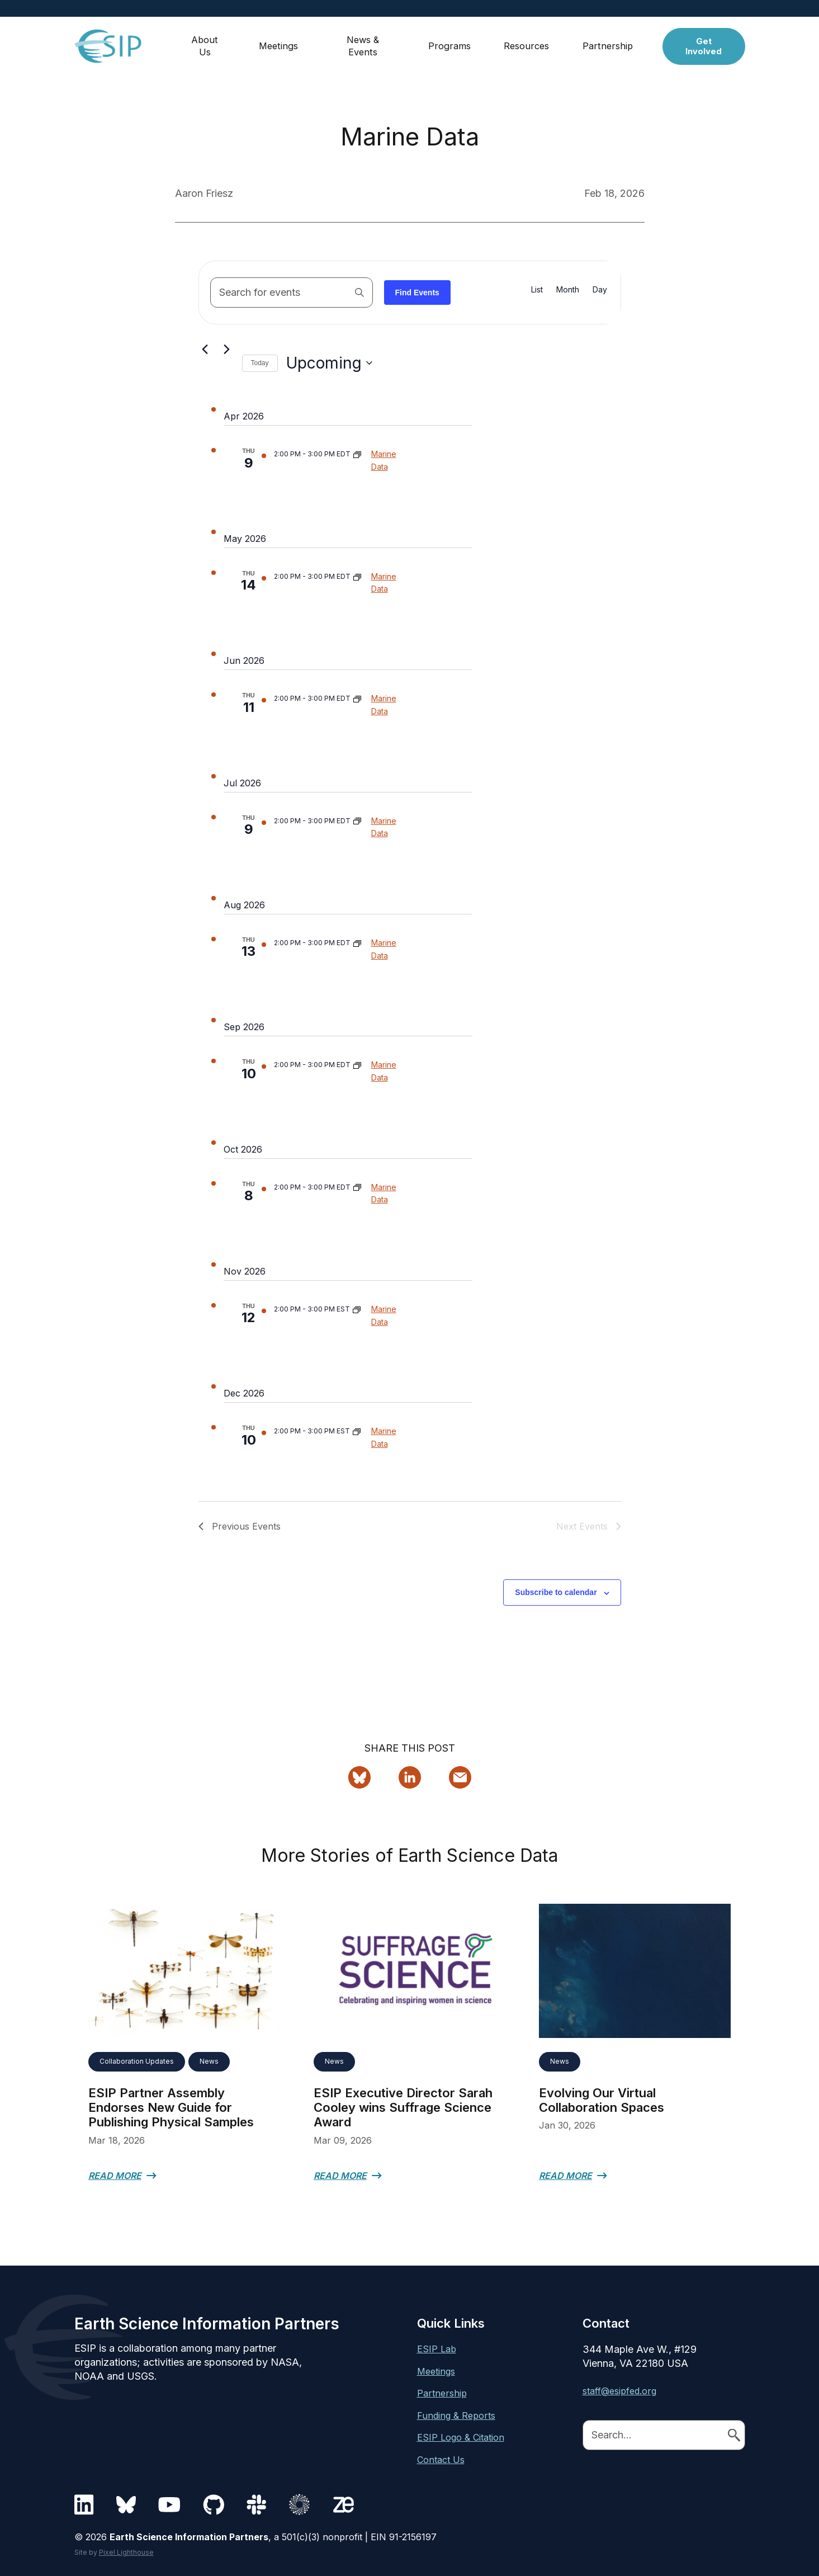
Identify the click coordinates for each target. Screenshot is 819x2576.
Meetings (280, 42)
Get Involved (705, 42)
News (209, 2061)
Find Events (417, 292)
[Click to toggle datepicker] (329, 363)
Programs (451, 42)
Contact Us (441, 2459)
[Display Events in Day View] (600, 290)
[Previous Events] (205, 349)
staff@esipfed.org (619, 2390)
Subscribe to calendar (556, 1592)
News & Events (364, 42)
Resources (529, 42)
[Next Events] (227, 349)
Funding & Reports (456, 2415)
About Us (206, 42)
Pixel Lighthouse (126, 2552)
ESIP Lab (436, 2349)
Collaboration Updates (137, 2061)
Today (260, 363)
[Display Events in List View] (537, 290)
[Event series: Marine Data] (357, 454)
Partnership (611, 42)
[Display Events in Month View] (567, 290)
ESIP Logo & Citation (460, 2437)
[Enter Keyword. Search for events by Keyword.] (291, 292)
